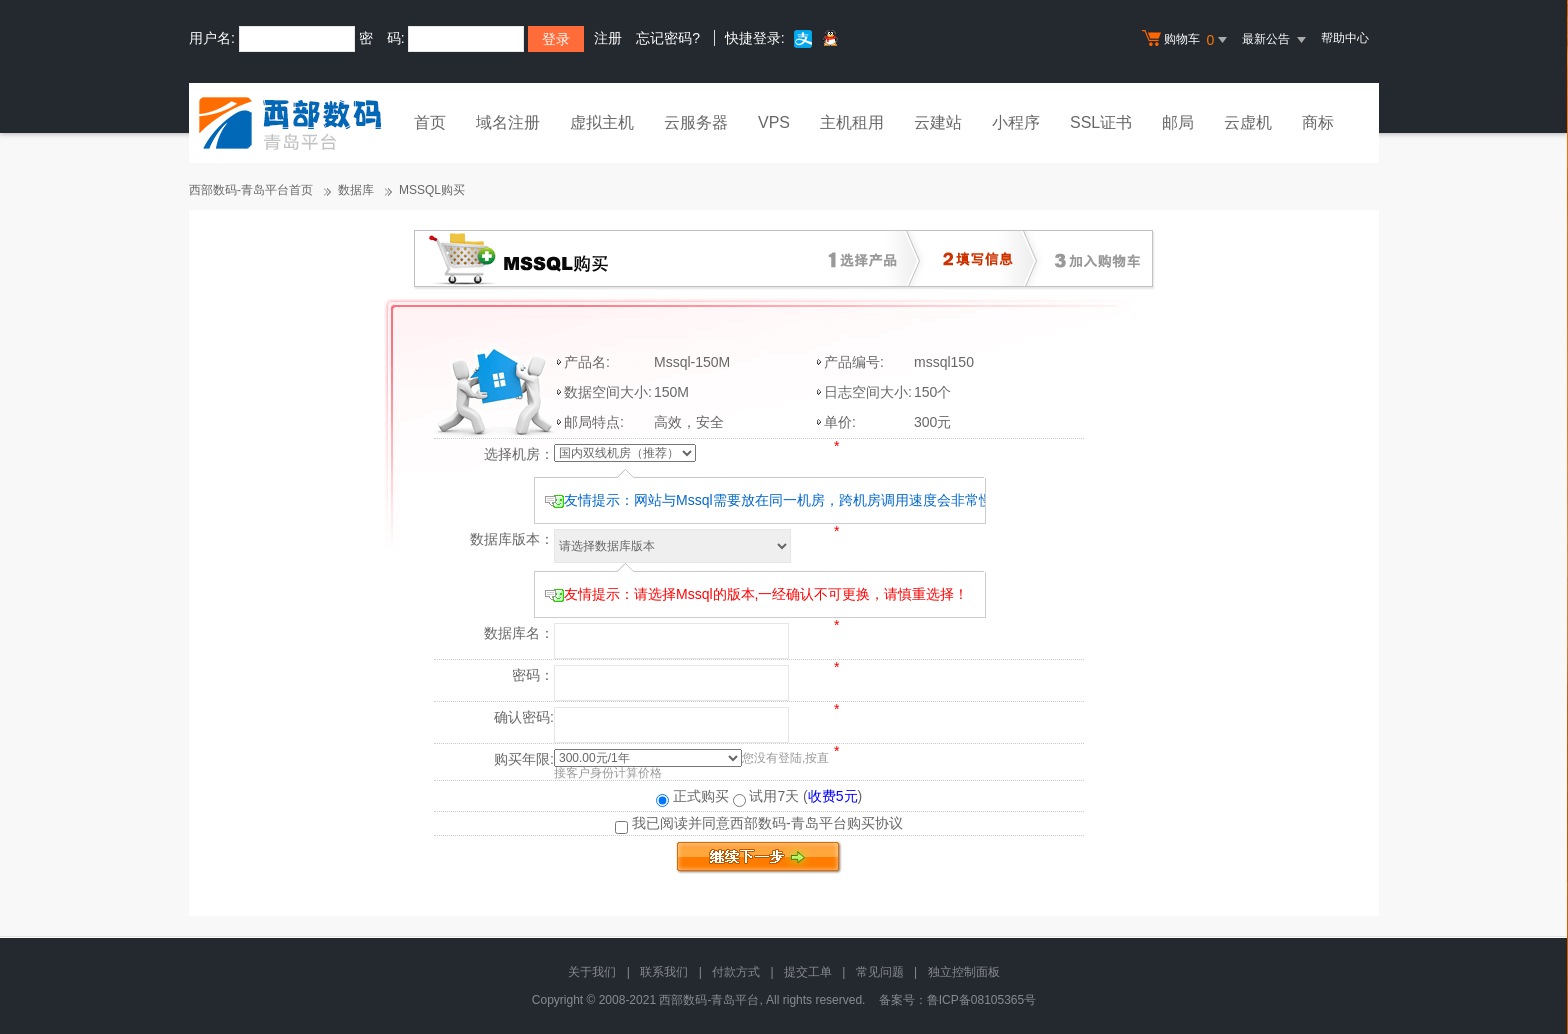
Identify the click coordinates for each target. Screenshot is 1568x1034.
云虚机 (1248, 122)
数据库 (356, 190)
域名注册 (508, 122)
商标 (1318, 122)
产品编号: (854, 362)
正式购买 (692, 796)
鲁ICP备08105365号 (981, 1000)
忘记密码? (668, 38)
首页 (430, 122)
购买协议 (875, 823)
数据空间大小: (608, 392)
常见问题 (880, 972)
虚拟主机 (602, 122)
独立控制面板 (964, 972)
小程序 (1016, 122)
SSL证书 (1101, 122)
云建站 (938, 122)
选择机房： (519, 454)
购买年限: (524, 759)
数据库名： (519, 633)
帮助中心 (1345, 38)
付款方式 (736, 972)
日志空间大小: (868, 392)
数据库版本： (512, 539)
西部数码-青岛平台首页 (251, 190)
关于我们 (592, 972)
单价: (840, 422)
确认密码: (524, 717)
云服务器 (696, 122)
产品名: (587, 362)
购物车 (1187, 40)
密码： (533, 675)
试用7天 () (798, 796)
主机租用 (852, 122)
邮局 (1178, 122)
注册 (608, 38)
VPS (774, 122)
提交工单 (808, 972)
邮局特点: (594, 422)
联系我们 (664, 972)
